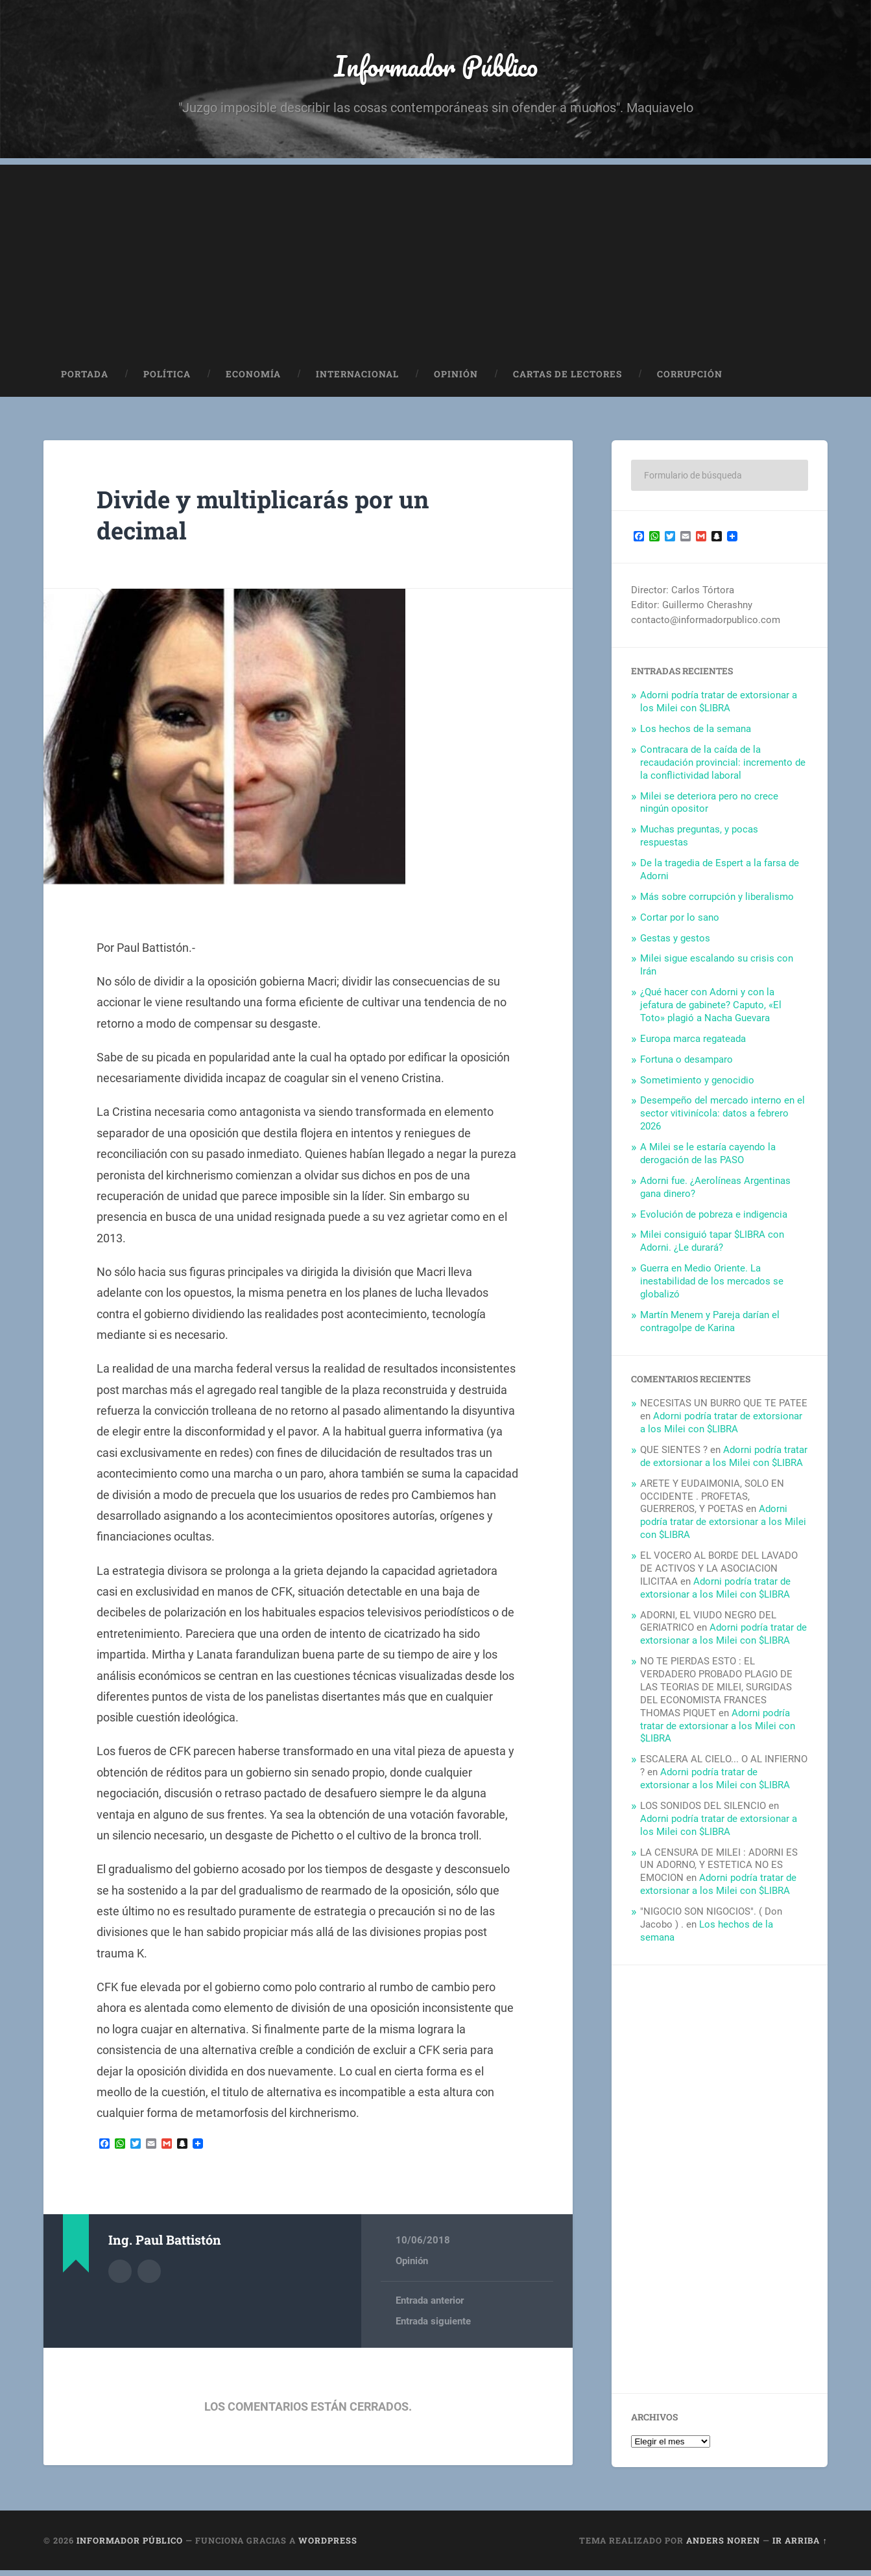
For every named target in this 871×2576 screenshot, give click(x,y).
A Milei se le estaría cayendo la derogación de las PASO (708, 1159)
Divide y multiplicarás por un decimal (280, 519)
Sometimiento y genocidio (697, 1085)
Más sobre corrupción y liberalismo (717, 902)
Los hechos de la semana (695, 734)
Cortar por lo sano (679, 922)
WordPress (327, 2545)
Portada (84, 380)
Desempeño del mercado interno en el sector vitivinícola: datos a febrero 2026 (722, 1119)
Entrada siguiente (433, 2328)
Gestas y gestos (675, 943)
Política (167, 380)
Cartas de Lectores (567, 380)
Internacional (357, 380)
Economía (253, 380)
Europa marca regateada (693, 1044)
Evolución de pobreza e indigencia (713, 1219)
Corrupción (689, 380)
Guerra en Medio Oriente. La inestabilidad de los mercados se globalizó (711, 1287)
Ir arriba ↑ (799, 2545)
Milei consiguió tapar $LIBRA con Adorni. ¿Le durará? (712, 1247)
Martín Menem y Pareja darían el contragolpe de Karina (710, 1326)
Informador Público (435, 68)
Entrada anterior (430, 2306)
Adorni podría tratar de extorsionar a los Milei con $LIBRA (718, 707)
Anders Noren (723, 2545)
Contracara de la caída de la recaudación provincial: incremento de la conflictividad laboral (722, 768)
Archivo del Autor (120, 2275)
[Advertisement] (436, 261)
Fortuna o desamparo (686, 1064)
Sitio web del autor (149, 2275)
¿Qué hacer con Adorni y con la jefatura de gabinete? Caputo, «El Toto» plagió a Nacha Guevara (711, 1011)
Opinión (456, 380)
